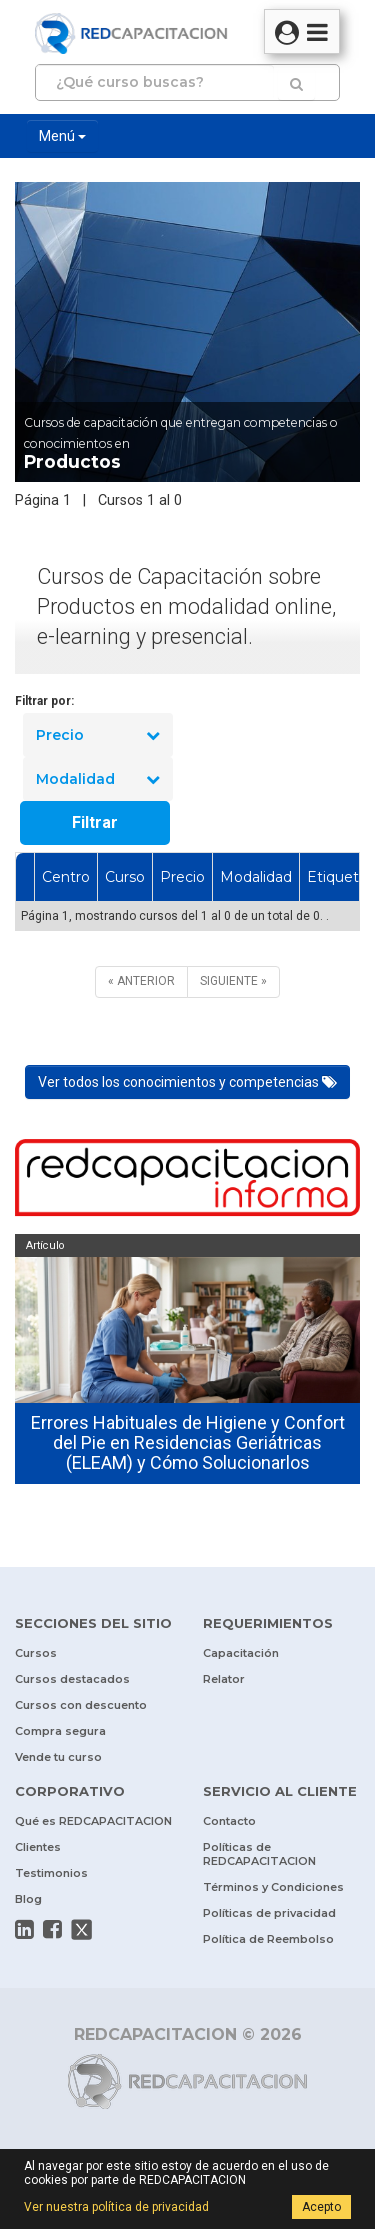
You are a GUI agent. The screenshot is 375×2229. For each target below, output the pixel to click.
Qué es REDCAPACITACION (93, 1821)
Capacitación (241, 1653)
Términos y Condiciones (273, 1887)
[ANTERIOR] (141, 981)
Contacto (229, 1821)
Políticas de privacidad (269, 1913)
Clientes (38, 1847)
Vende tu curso (58, 1757)
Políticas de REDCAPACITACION (259, 1854)
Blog (28, 1899)
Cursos (36, 1653)
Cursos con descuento (81, 1705)
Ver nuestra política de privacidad (116, 2207)
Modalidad (98, 779)
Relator (224, 1679)
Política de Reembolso (268, 1939)
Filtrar (95, 822)
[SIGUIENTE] (233, 981)
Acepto (321, 2207)
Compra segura (60, 1731)
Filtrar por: (44, 701)
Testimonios (51, 1873)
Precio (98, 735)
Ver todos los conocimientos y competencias (187, 1082)
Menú (62, 136)
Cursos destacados (72, 1679)
